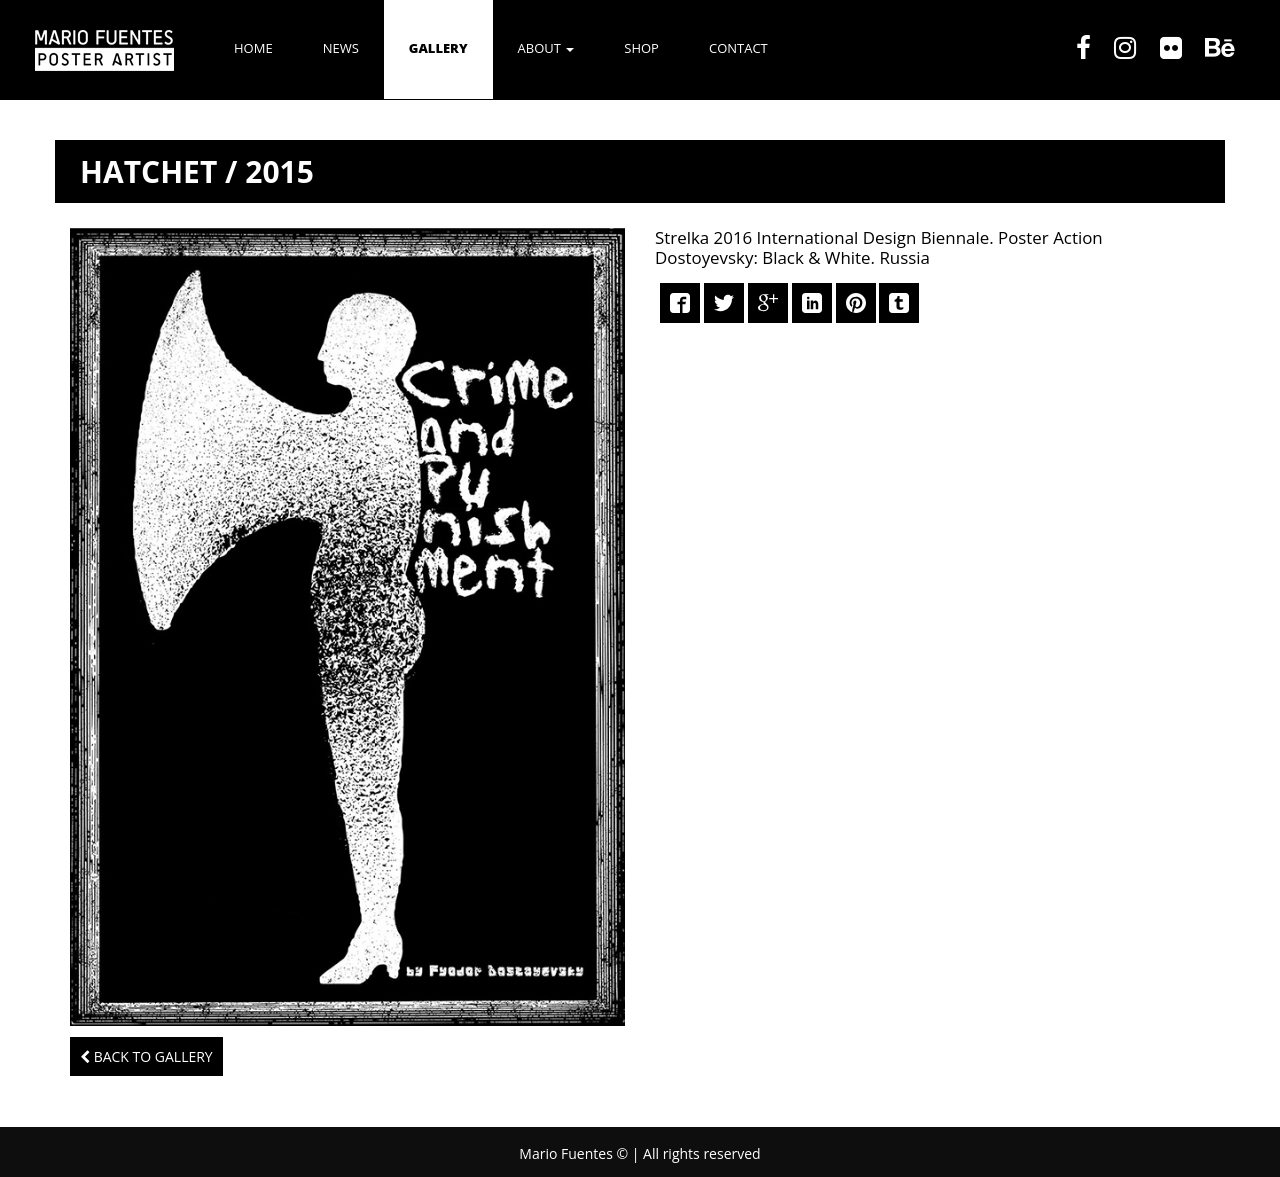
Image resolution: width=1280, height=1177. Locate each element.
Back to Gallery (146, 1056)
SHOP (641, 48)
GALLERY (438, 48)
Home (253, 48)
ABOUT (546, 48)
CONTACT (738, 48)
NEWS (341, 48)
